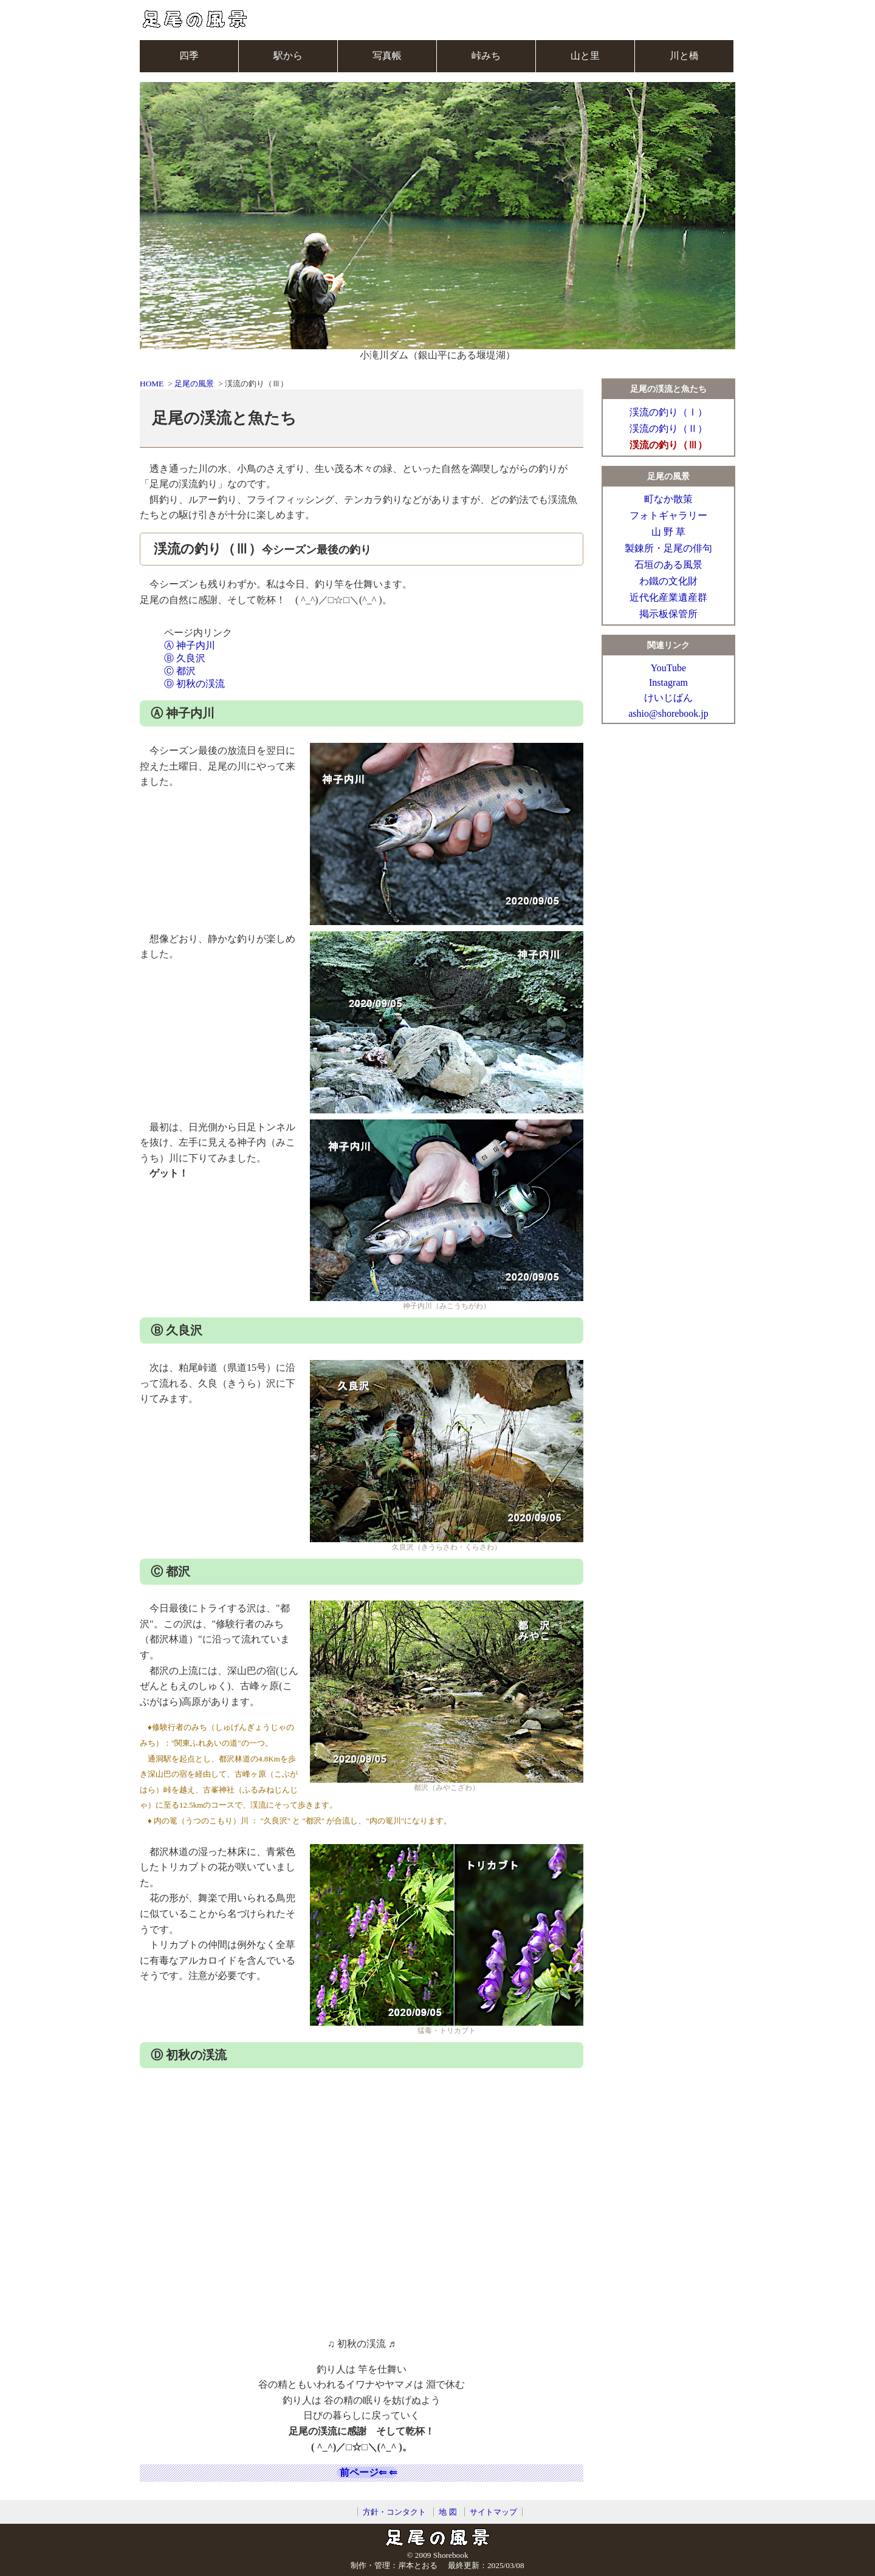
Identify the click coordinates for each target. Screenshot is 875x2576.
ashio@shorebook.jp (668, 713)
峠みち (486, 55)
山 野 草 (668, 532)
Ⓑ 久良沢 (184, 658)
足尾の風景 (194, 383)
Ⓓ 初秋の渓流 (194, 683)
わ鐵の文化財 (668, 581)
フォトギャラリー (668, 515)
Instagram (668, 682)
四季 (189, 55)
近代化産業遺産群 (668, 597)
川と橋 (684, 55)
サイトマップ (493, 2511)
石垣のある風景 (668, 564)
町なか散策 (668, 499)
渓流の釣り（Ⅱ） (668, 428)
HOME (151, 383)
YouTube (668, 668)
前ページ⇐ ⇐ (367, 2472)
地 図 (447, 2511)
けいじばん (668, 697)
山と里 (585, 55)
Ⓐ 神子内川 (189, 645)
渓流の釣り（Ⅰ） (668, 412)
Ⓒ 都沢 (180, 671)
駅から (288, 55)
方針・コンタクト (394, 2511)
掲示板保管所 (668, 614)
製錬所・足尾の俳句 (668, 548)
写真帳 (387, 55)
